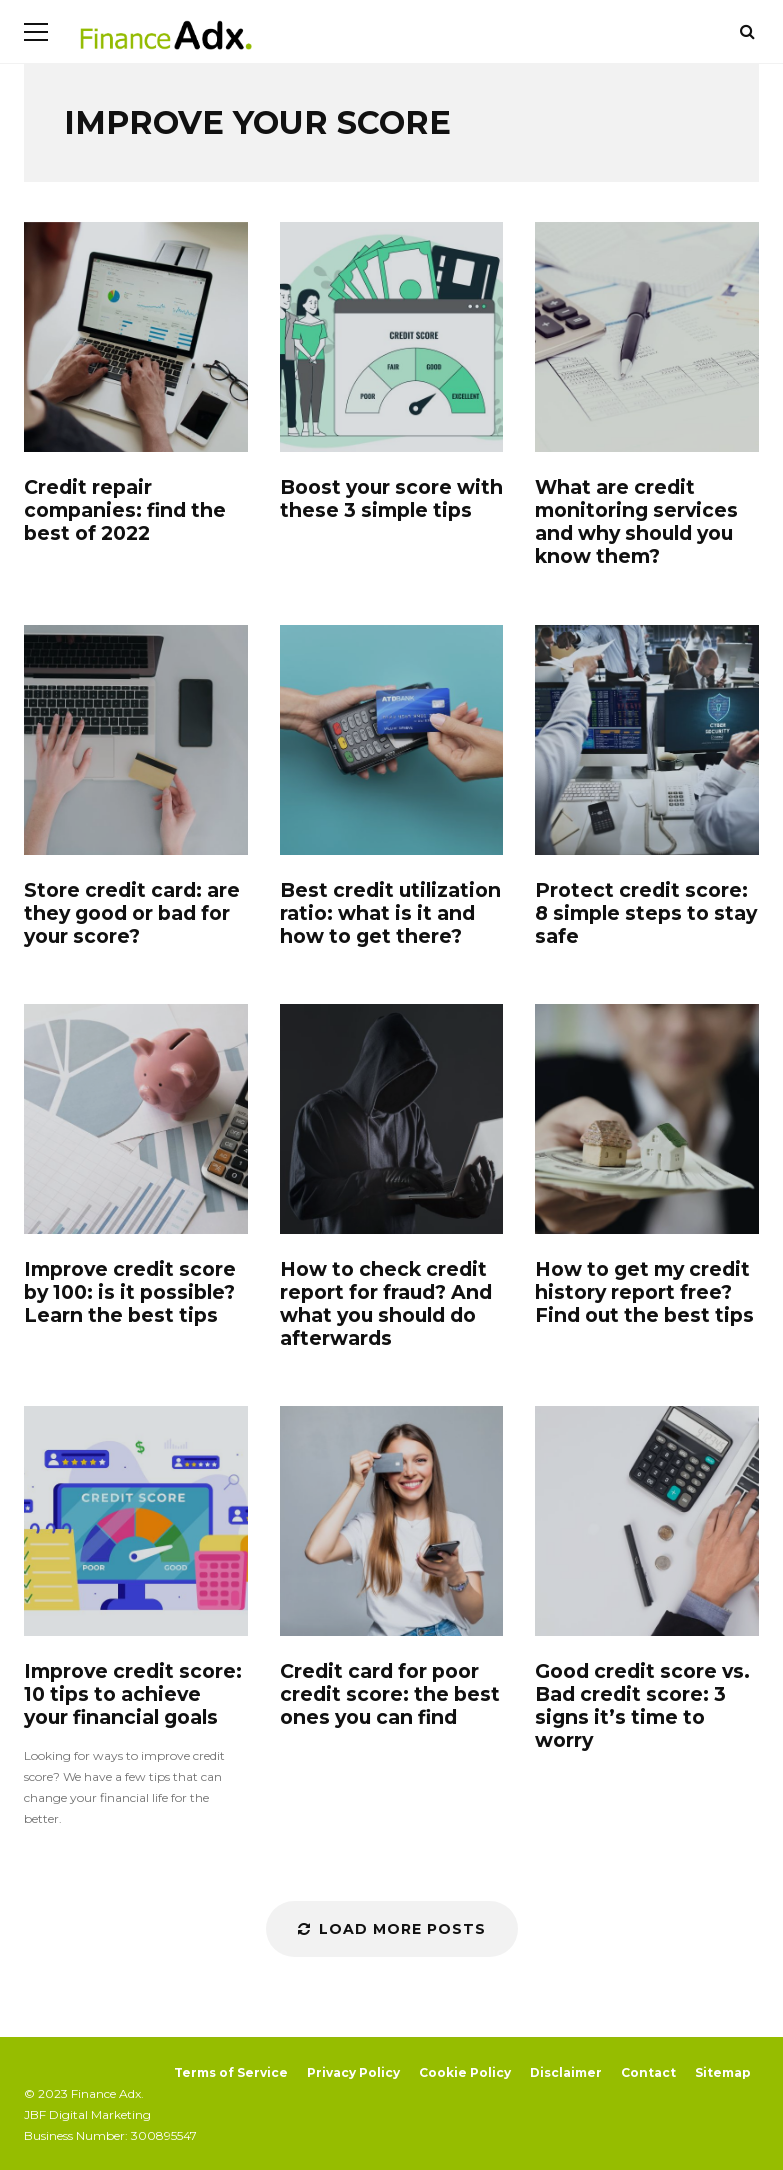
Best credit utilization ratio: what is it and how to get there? (392, 740)
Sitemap (723, 2072)
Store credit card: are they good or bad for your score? (136, 740)
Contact (648, 2072)
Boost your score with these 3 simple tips (392, 337)
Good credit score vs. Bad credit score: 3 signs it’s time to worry (647, 1521)
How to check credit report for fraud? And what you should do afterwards (392, 1119)
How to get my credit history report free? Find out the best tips (647, 1119)
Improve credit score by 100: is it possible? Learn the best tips (136, 1119)
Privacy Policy (353, 2072)
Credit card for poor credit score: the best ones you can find (392, 1521)
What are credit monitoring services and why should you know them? (647, 337)
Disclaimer (566, 2072)
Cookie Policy (465, 2072)
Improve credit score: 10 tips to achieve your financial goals (136, 1521)
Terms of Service (231, 2072)
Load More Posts (392, 1929)
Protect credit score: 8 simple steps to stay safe (647, 740)
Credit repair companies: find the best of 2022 (136, 337)
